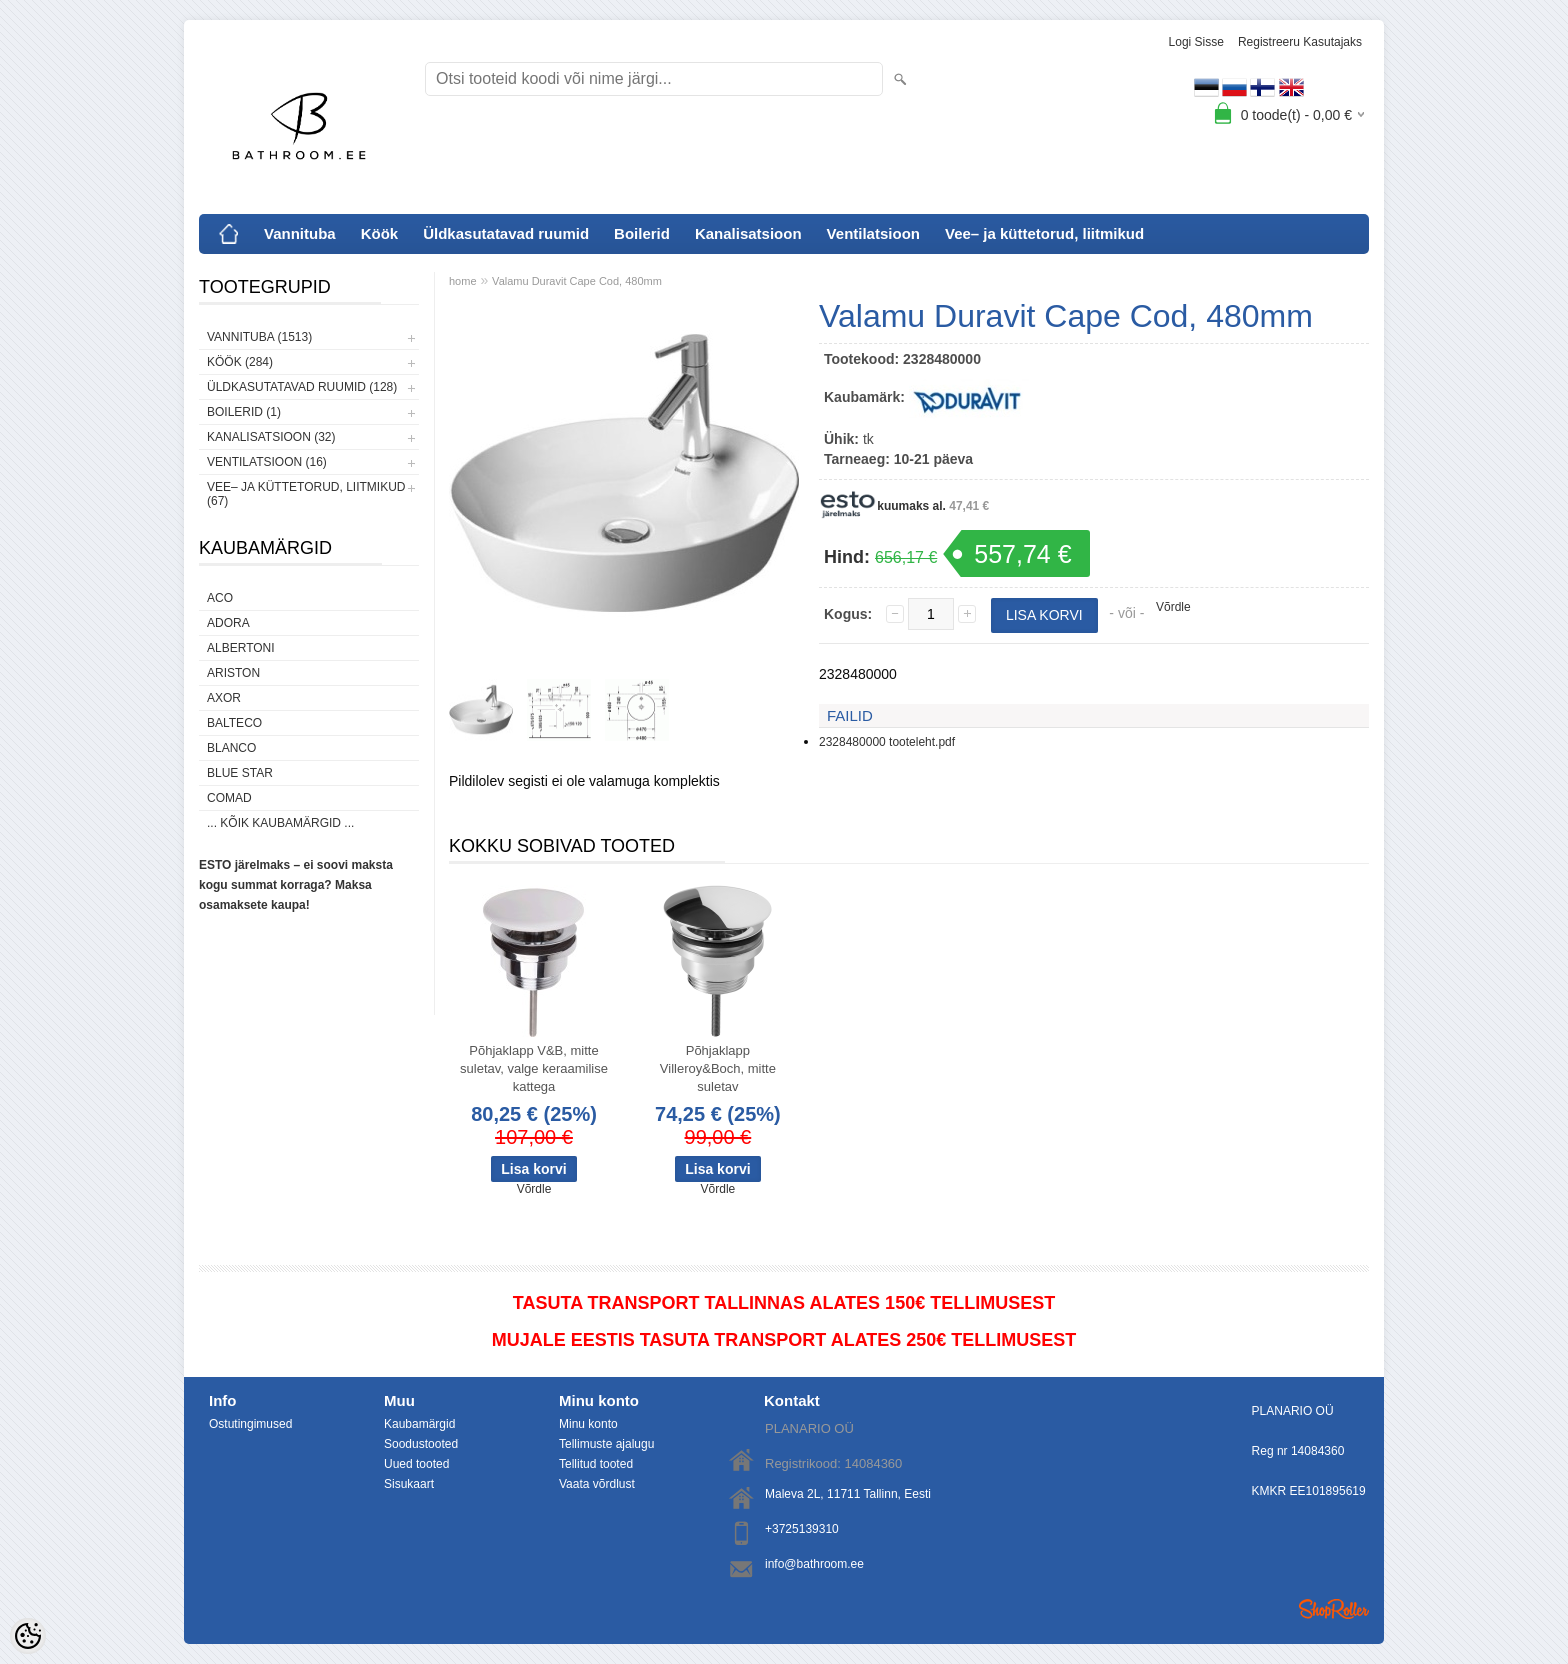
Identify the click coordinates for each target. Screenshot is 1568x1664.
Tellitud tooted (596, 1464)
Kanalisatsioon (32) (271, 437)
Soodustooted (421, 1444)
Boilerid (642, 233)
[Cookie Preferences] (28, 1636)
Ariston (233, 673)
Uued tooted (416, 1464)
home (463, 281)
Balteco (234, 723)
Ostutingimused (250, 1424)
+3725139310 (802, 1529)
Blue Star (240, 773)
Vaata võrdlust (597, 1484)
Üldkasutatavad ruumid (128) (302, 387)
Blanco (231, 748)
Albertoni (241, 648)
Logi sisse (1196, 42)
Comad (229, 798)
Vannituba (300, 233)
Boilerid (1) (244, 412)
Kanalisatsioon (748, 233)
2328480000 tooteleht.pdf (887, 742)
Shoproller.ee (1334, 1609)
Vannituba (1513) (259, 337)
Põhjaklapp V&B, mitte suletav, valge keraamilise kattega (534, 1068)
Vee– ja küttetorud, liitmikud (1044, 233)
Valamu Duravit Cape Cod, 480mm (577, 281)
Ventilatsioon (873, 233)
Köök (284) (240, 362)
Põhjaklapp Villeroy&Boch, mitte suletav (718, 1068)
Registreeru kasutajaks (1300, 42)
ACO (220, 598)
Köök (380, 233)
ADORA (228, 623)
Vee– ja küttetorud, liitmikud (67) (306, 494)
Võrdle (1173, 607)
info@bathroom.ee (814, 1564)
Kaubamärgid (419, 1424)
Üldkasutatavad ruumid (506, 233)
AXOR (224, 698)
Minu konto (588, 1424)
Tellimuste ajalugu (606, 1444)
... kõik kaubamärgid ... (280, 823)
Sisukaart (409, 1484)
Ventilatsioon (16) (267, 462)
